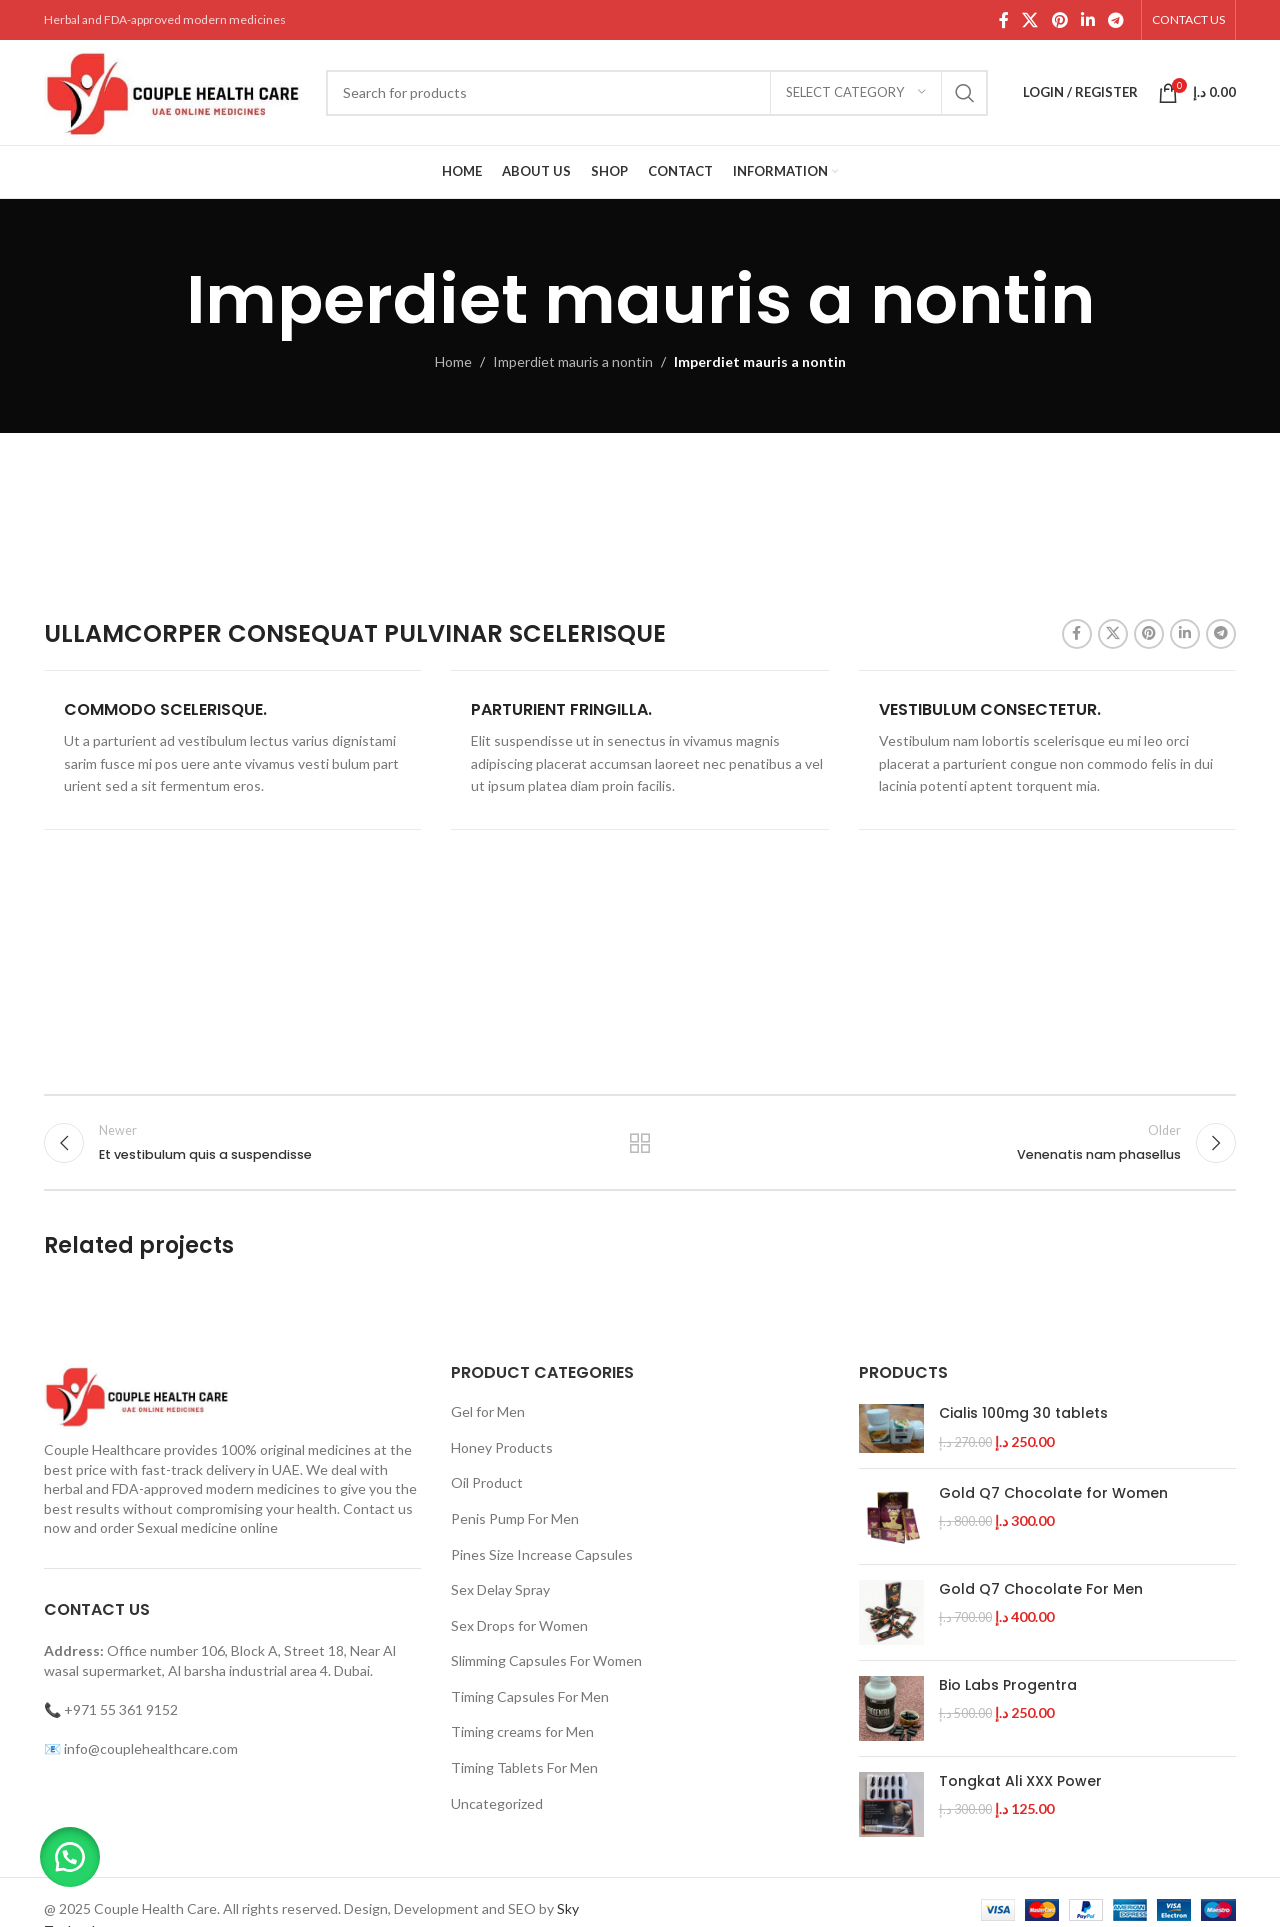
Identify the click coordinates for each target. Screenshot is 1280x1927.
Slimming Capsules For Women (546, 1660)
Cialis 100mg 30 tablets (1023, 1413)
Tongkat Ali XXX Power (1020, 1781)
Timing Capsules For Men (530, 1696)
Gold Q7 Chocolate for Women (1053, 1493)
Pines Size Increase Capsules (542, 1554)
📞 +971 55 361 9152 (111, 1709)
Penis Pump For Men (515, 1518)
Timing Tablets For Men (524, 1767)
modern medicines (263, 1488)
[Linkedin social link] (1087, 20)
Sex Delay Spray (500, 1589)
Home (453, 361)
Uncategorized (497, 1803)
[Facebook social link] (1003, 20)
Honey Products (502, 1447)
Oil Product (487, 1482)
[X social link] (1030, 20)
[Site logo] (175, 90)
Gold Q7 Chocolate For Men (1041, 1589)
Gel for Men (488, 1411)
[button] (70, 1857)
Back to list (640, 1143)
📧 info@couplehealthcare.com (141, 1748)
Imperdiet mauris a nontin (573, 361)
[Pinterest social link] (1059, 20)
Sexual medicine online (207, 1527)
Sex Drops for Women (519, 1625)
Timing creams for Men (522, 1731)
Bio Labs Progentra (1008, 1685)
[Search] (657, 93)
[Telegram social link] (1116, 20)
